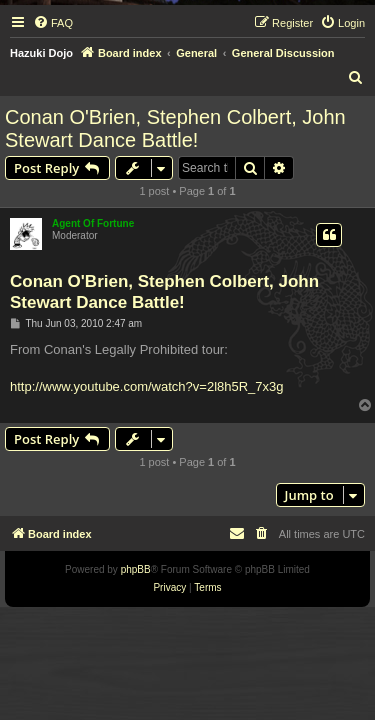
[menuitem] (53, 23)
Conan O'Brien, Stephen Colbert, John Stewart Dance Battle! (175, 128)
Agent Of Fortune (93, 223)
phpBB (136, 569)
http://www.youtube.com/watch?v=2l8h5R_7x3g (147, 386)
